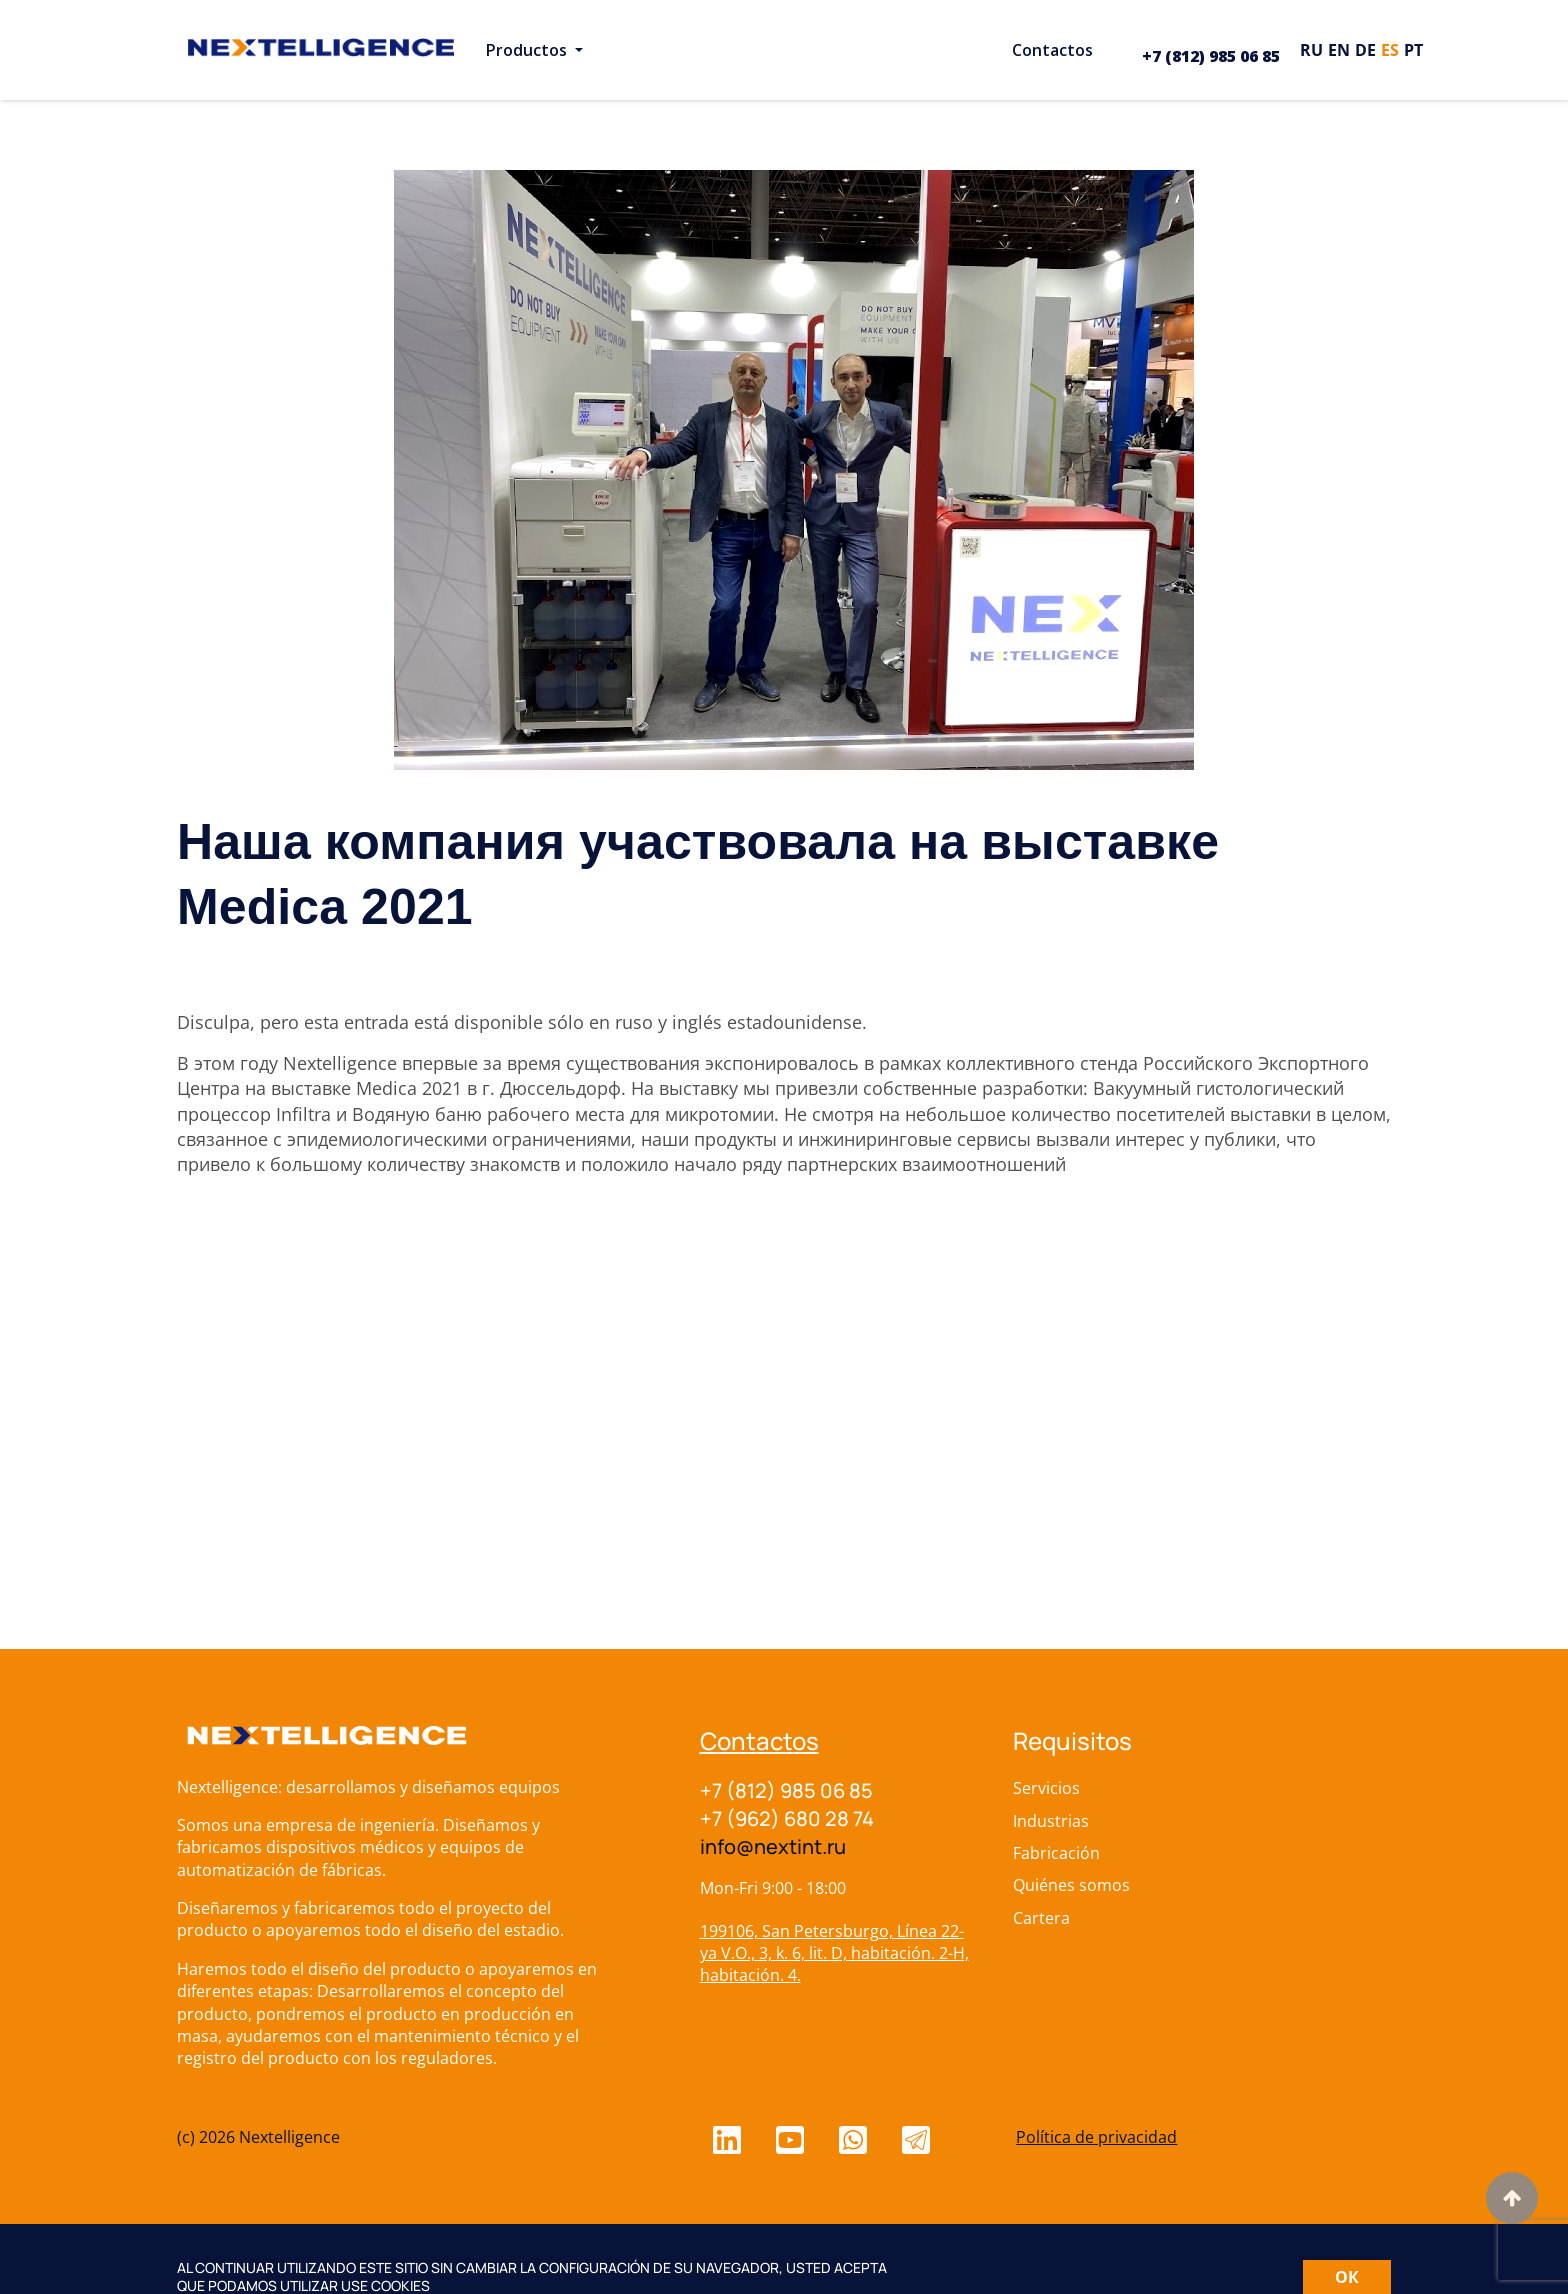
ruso (634, 1022)
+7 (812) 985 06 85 (1211, 56)
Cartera (1041, 1918)
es (1390, 50)
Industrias (1051, 1821)
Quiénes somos (1071, 1885)
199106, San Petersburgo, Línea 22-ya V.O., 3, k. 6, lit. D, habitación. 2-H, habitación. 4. (834, 1953)
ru (1311, 50)
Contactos (759, 1740)
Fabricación (1056, 1853)
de (1365, 50)
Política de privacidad (1096, 2137)
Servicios (1046, 1788)
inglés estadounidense (767, 1022)
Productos (528, 50)
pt (1413, 50)
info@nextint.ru (773, 1846)
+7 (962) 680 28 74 (787, 1818)
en (1339, 50)
